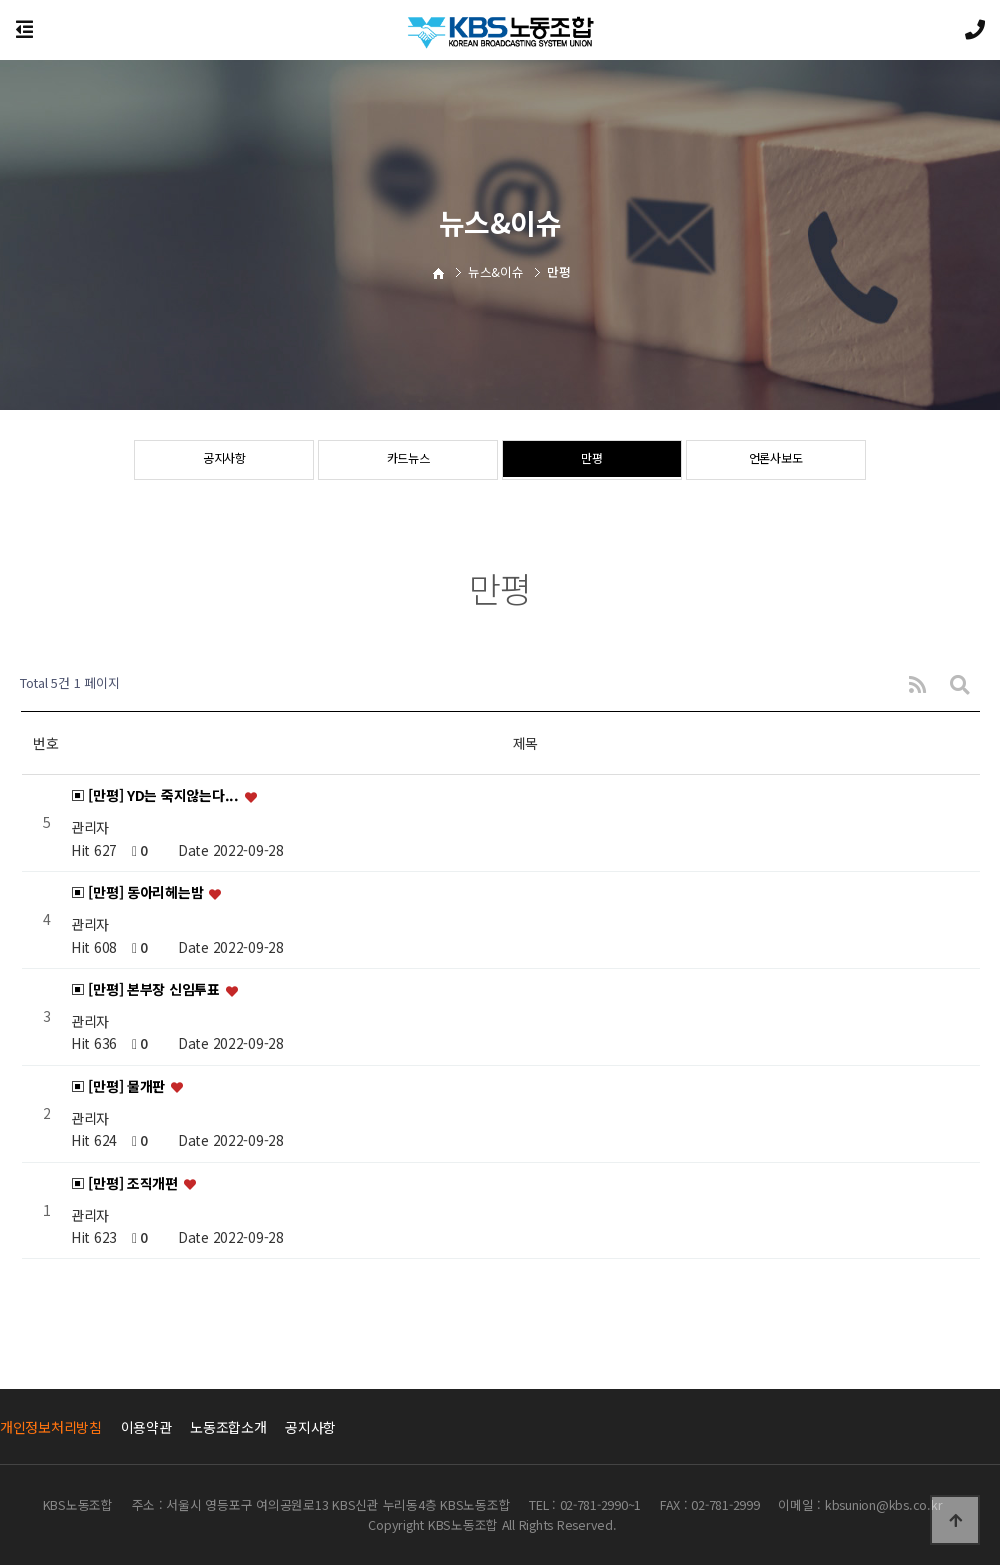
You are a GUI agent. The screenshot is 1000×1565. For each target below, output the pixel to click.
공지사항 (224, 461)
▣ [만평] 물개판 (120, 1086)
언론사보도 (775, 461)
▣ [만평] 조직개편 (126, 1183)
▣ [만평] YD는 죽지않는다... (156, 796)
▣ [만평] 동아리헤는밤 (139, 893)
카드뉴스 (408, 461)
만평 (591, 461)
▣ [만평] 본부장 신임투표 (147, 989)
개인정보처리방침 (51, 1427)
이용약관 (146, 1427)
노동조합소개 (228, 1427)
